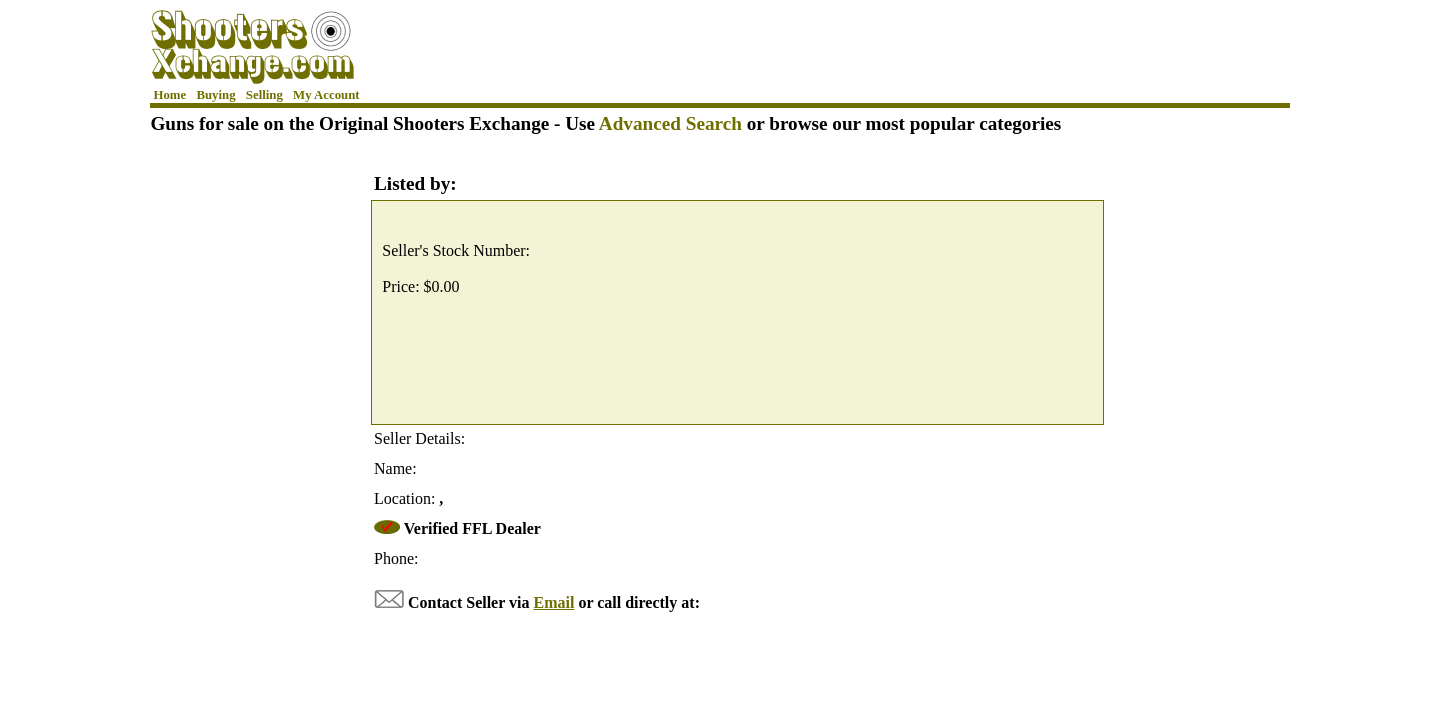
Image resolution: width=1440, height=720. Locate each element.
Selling (264, 95)
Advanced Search (670, 123)
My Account (326, 95)
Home (170, 95)
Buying (215, 95)
